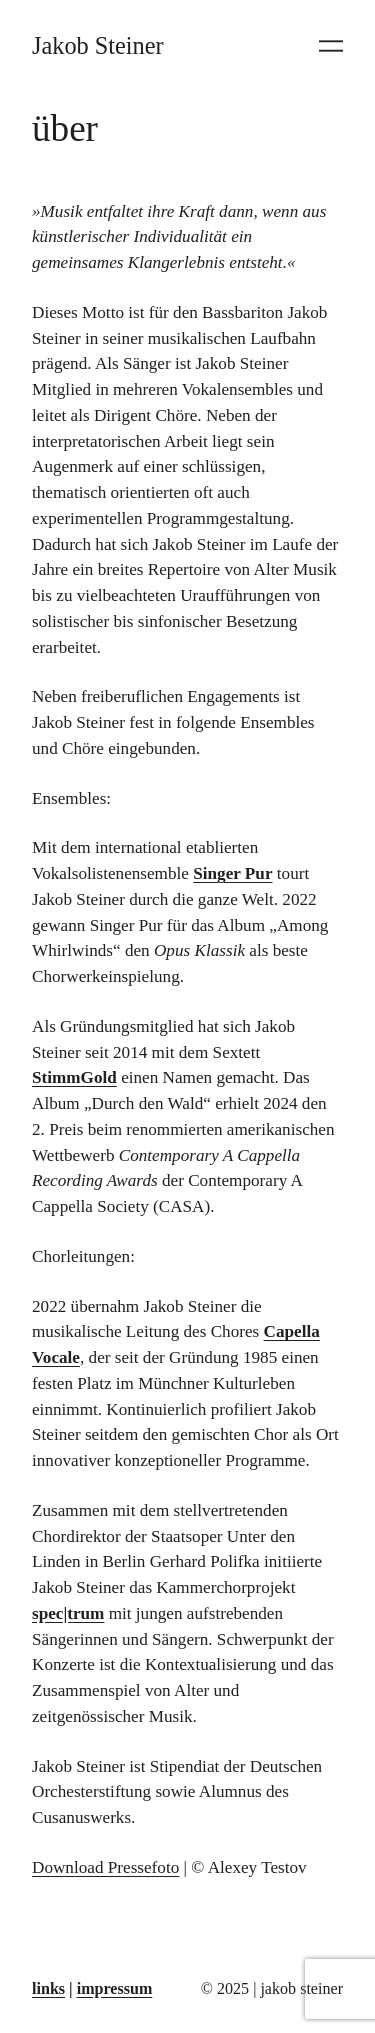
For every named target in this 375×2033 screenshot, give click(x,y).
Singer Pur (232, 873)
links (48, 1988)
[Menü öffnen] (331, 46)
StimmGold (74, 1077)
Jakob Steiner (98, 45)
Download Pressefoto (105, 1867)
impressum (115, 1988)
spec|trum (68, 1613)
